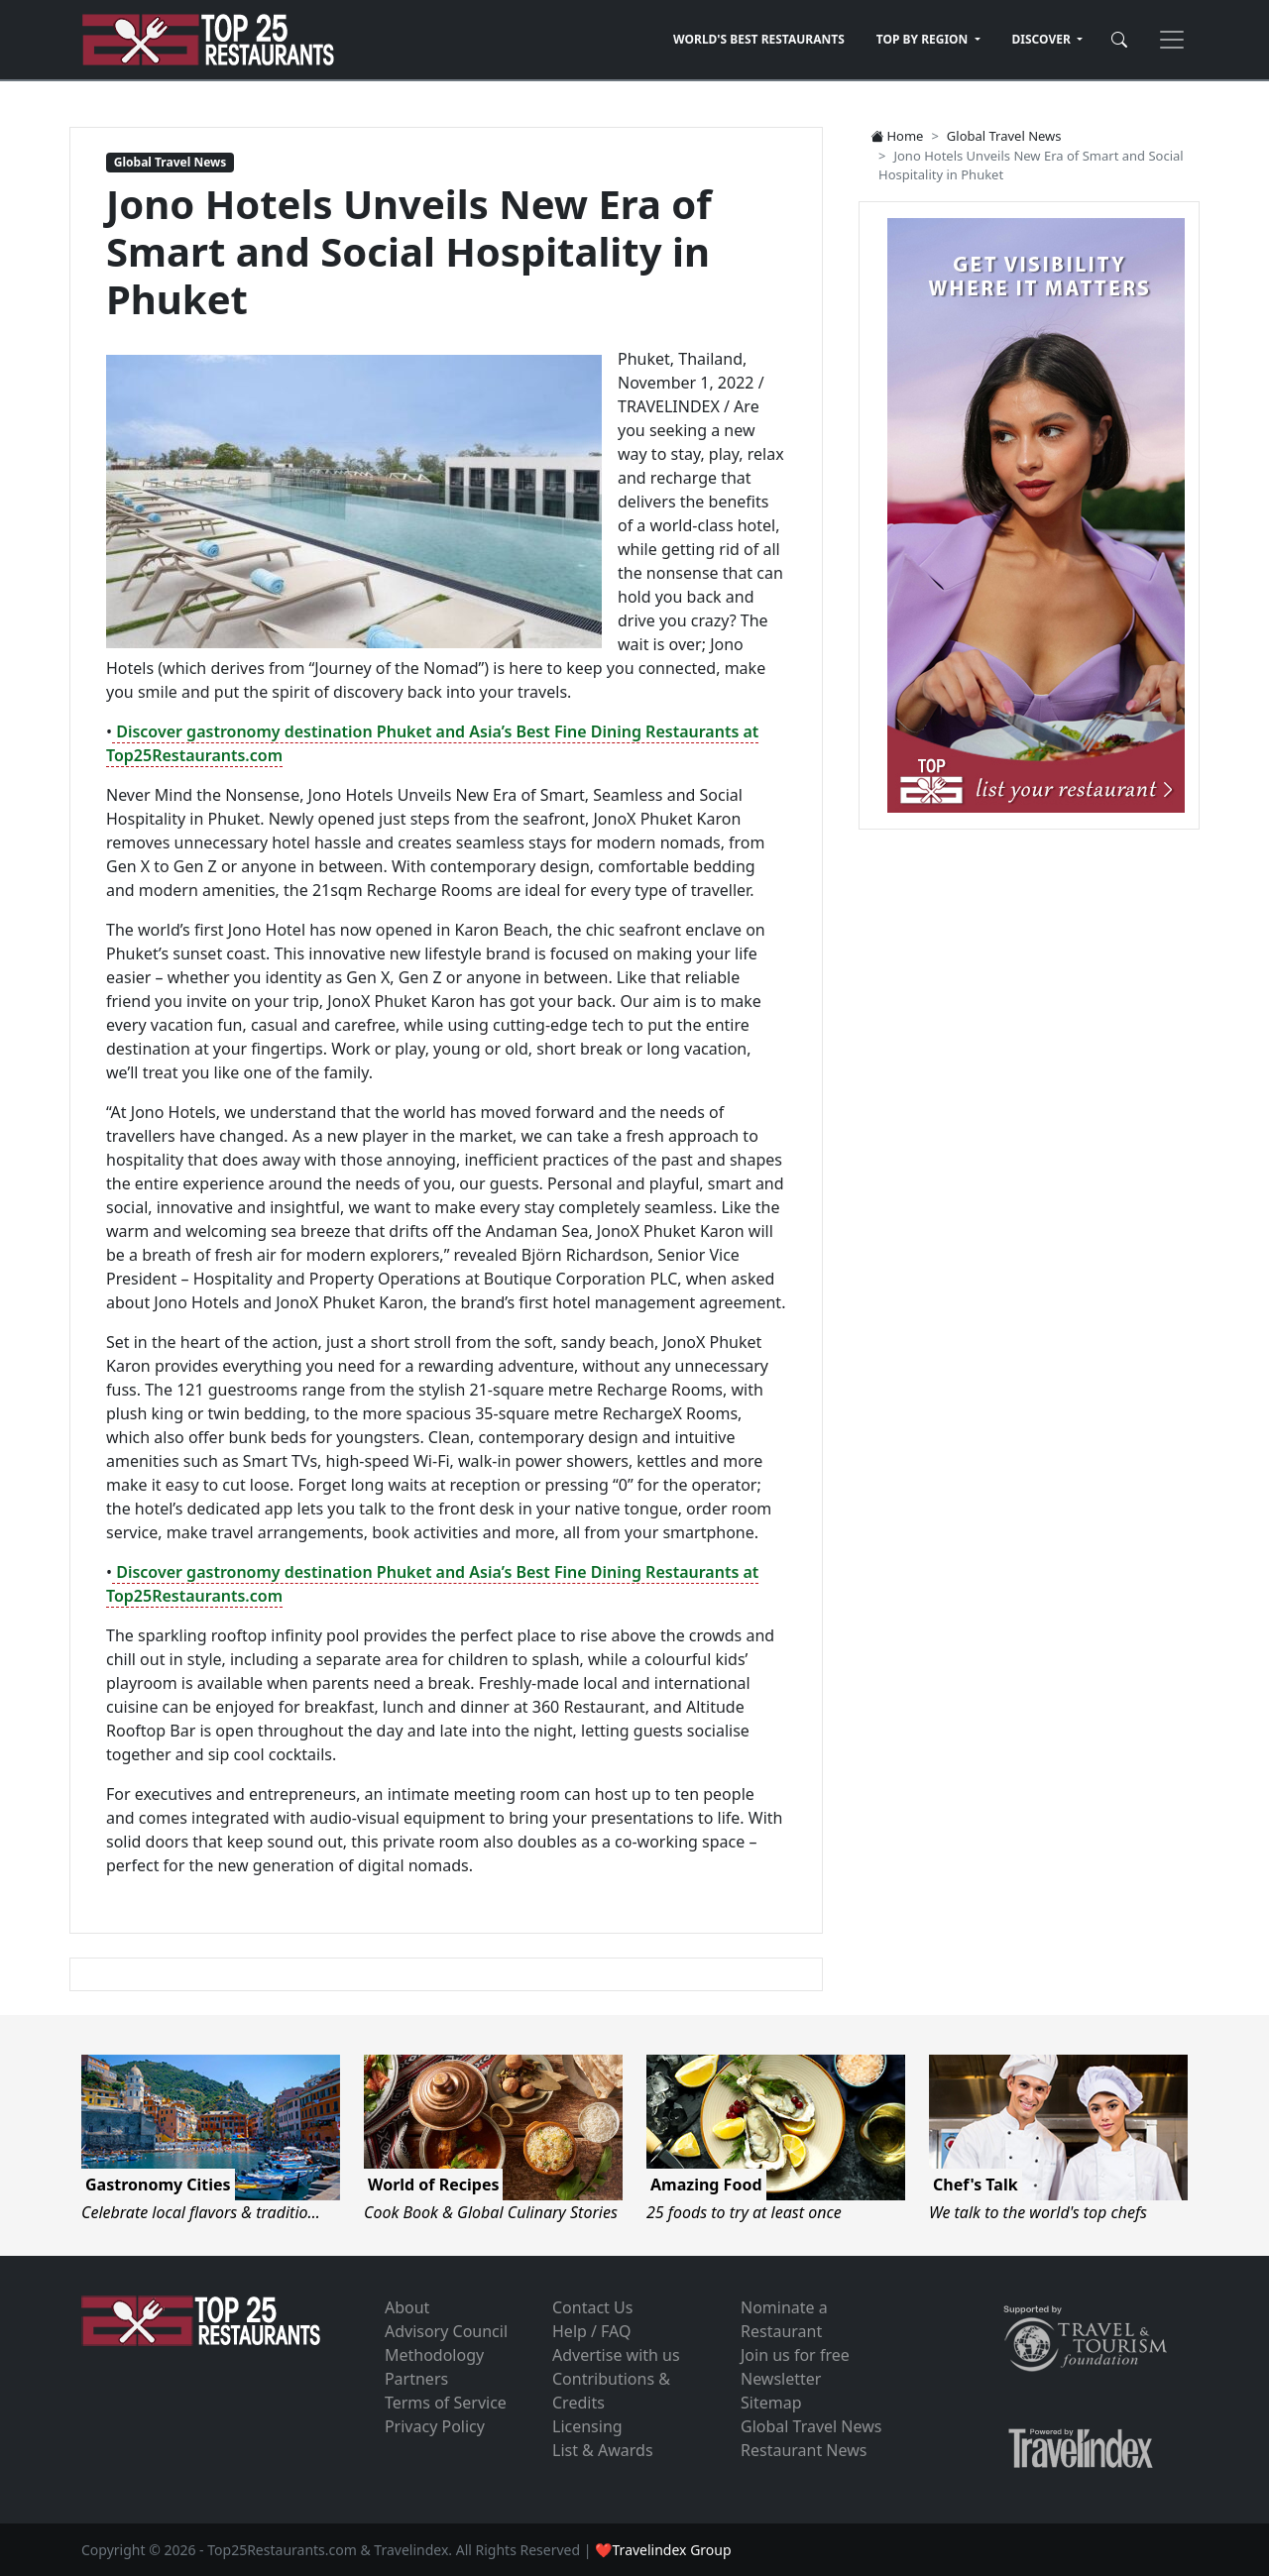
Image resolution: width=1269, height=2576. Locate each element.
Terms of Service (446, 2402)
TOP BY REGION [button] (924, 39)
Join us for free (795, 2355)
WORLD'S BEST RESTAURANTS (759, 39)
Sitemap (771, 2402)
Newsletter (781, 2379)
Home (896, 136)
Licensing (587, 2426)
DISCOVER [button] (1043, 39)
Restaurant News (803, 2450)
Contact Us (592, 2307)
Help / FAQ (592, 2331)
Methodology (434, 2355)
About (407, 2307)
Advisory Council (446, 2331)
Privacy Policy (435, 2426)
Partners (416, 2379)
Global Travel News (170, 162)
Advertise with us (616, 2355)
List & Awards (602, 2450)
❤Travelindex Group (663, 2549)
